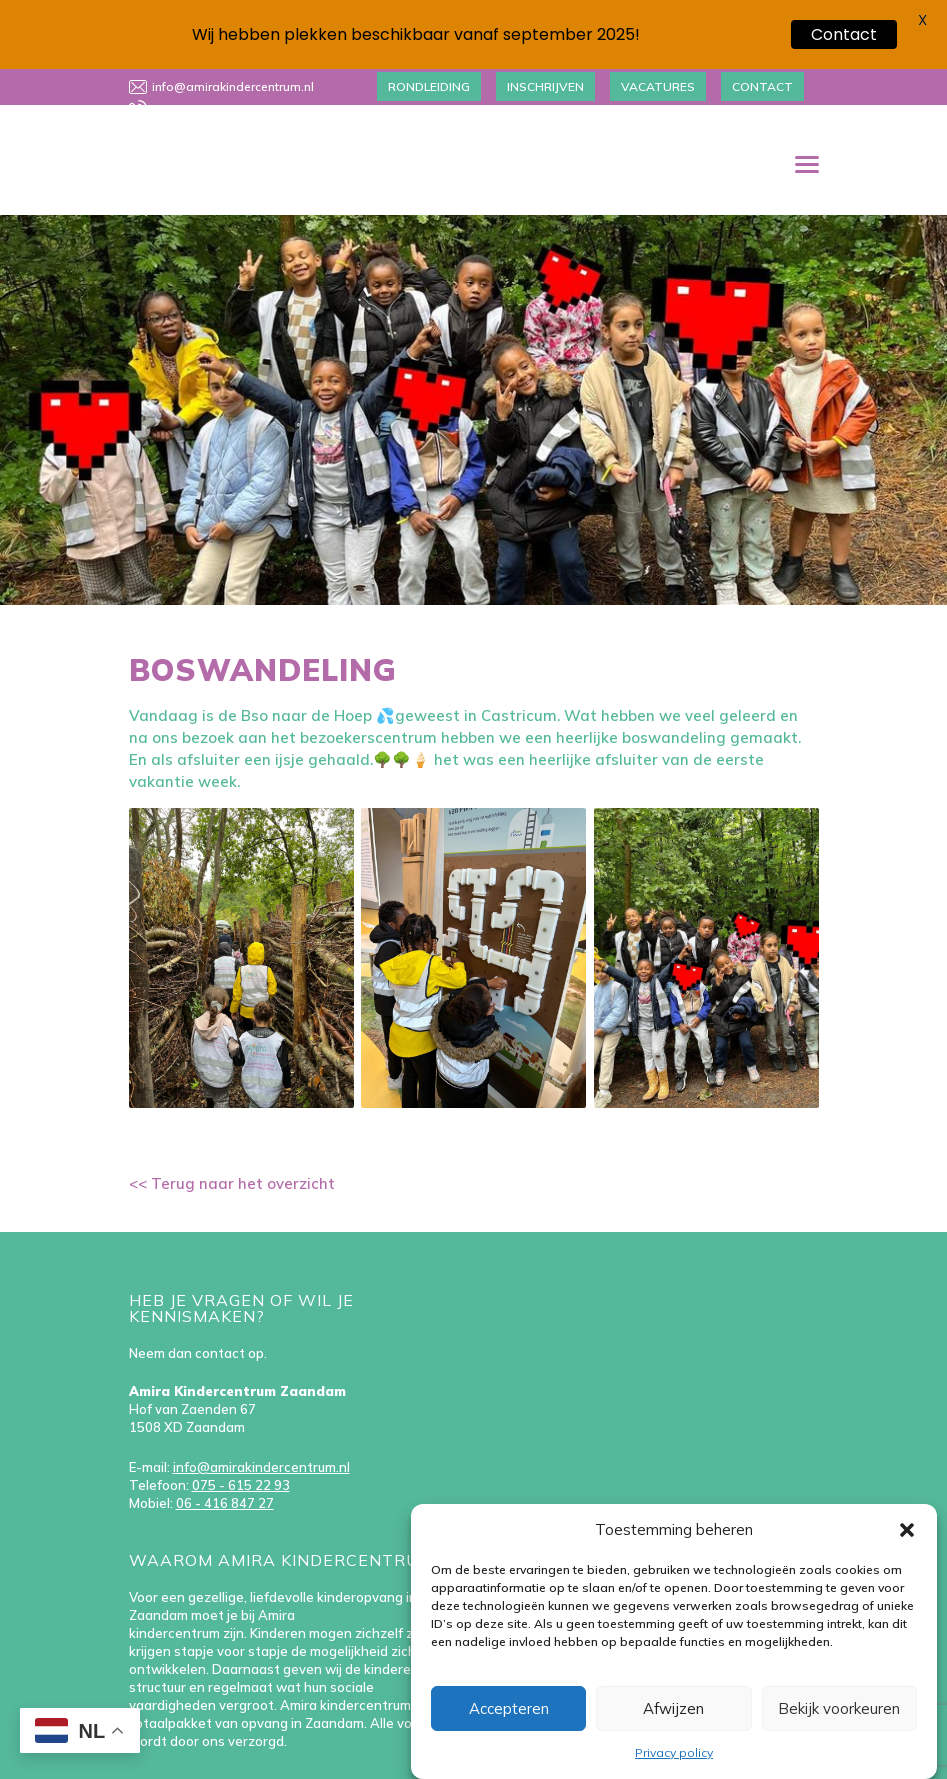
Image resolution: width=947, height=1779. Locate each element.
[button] (907, 1530)
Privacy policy (674, 1752)
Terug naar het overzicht (241, 1155)
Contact (844, 34)
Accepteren (509, 1708)
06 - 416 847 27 (225, 1475)
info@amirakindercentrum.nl (261, 1439)
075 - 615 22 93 (241, 1457)
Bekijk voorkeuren (839, 1708)
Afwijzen (673, 1708)
